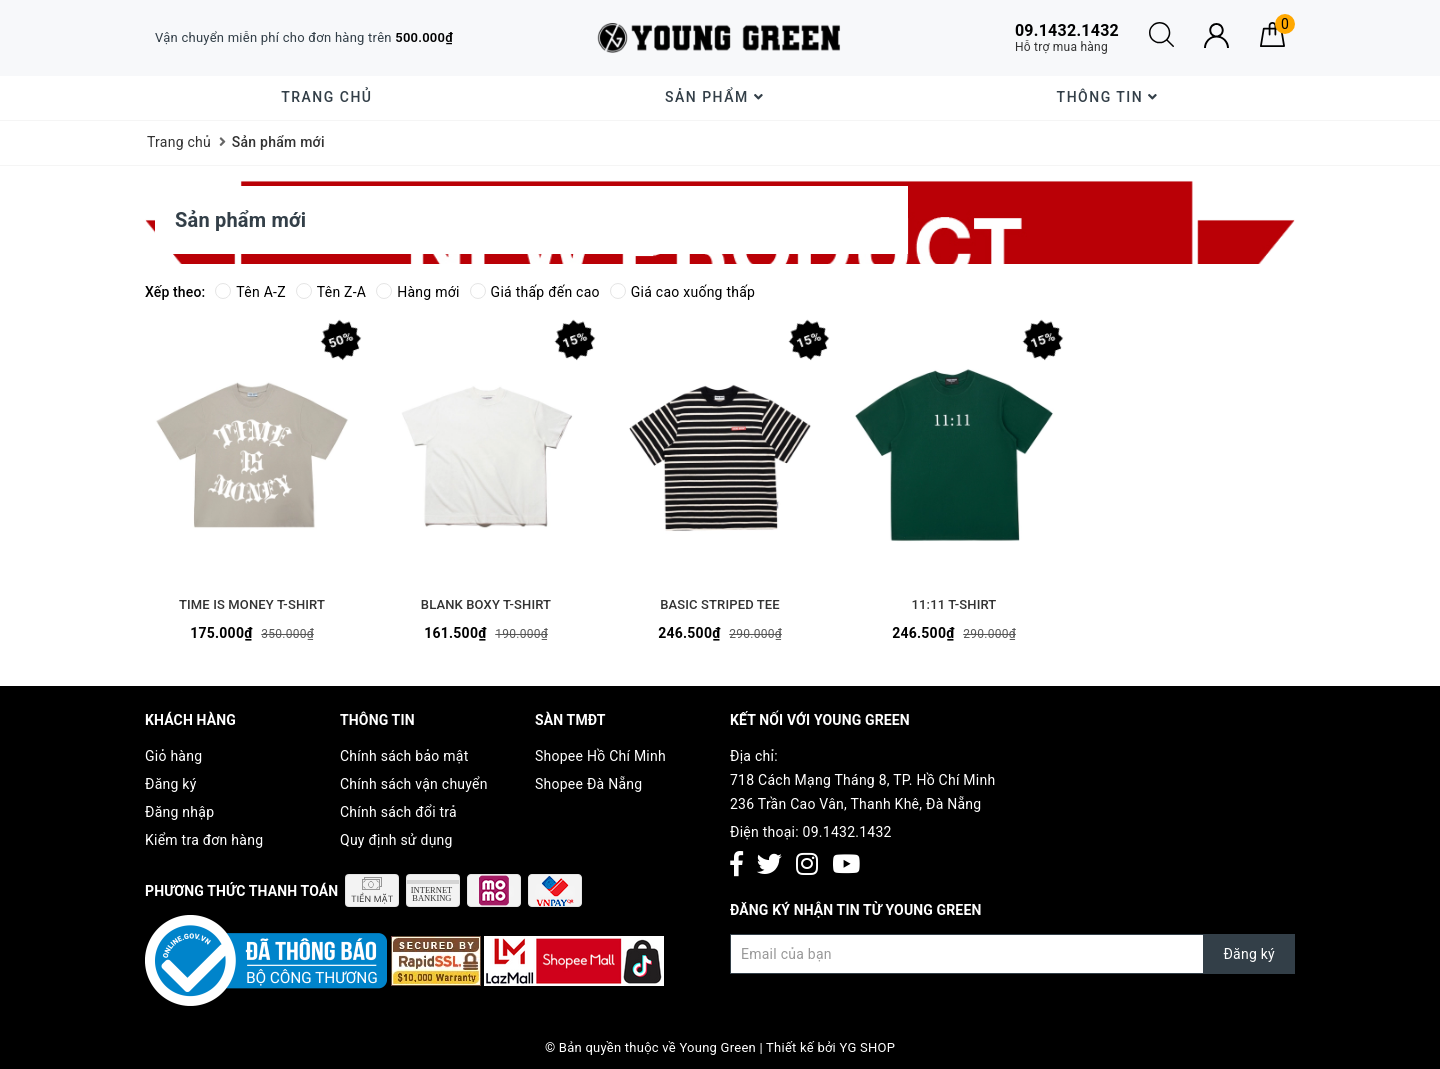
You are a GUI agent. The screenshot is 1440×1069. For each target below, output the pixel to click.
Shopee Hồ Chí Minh (600, 756)
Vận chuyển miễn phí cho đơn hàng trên (304, 37)
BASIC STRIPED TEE (720, 604)
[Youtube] (846, 865)
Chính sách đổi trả (398, 812)
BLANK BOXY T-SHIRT (486, 604)
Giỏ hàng (173, 756)
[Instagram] (807, 865)
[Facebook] (736, 865)
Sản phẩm (714, 97)
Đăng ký (171, 784)
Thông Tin (1108, 97)
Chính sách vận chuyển (414, 784)
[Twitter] (769, 865)
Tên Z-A (331, 292)
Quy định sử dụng (396, 840)
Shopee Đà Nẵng (588, 784)
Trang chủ (326, 97)
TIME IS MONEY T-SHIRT (252, 604)
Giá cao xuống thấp (682, 292)
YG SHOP (868, 1047)
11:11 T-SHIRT (954, 604)
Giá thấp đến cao (535, 292)
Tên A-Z (250, 292)
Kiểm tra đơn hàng (204, 840)
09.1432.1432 (847, 832)
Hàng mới (417, 292)
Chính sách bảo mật (404, 756)
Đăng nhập (179, 812)
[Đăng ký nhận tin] (1012, 954)
